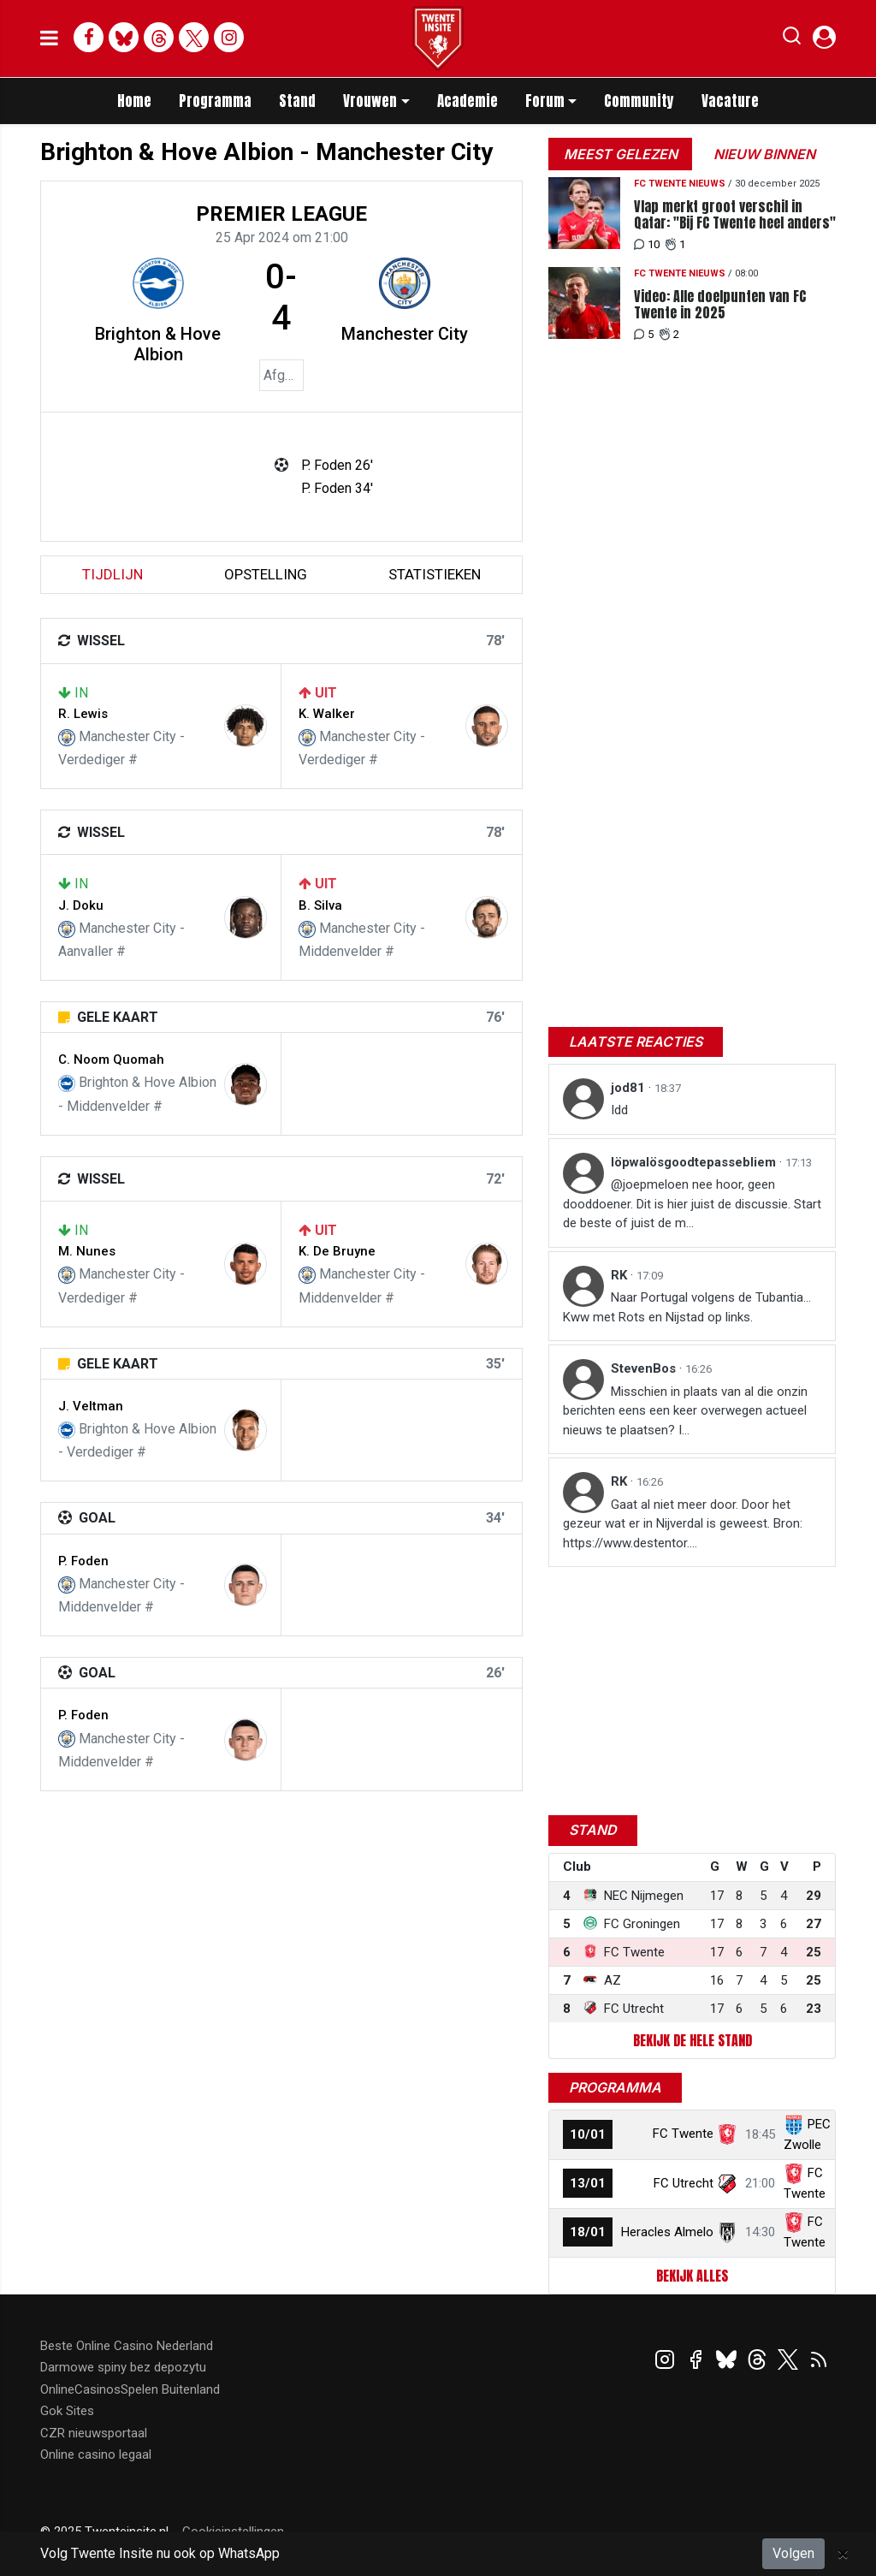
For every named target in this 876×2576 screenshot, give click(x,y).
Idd (619, 1110)
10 (647, 244)
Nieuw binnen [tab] (764, 154)
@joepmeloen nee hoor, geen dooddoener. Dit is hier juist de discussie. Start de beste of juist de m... (692, 1204)
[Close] (843, 2553)
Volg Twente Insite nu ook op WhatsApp (160, 2553)
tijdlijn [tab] (112, 574)
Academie (467, 101)
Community (639, 101)
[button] (791, 39)
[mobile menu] (49, 38)
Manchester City (404, 333)
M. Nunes (86, 1251)
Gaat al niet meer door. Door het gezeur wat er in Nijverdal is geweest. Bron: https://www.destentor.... (682, 1524)
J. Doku (81, 905)
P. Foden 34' (337, 488)
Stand (297, 101)
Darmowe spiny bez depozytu (123, 2367)
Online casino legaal (95, 2454)
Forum (545, 101)
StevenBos (645, 1368)
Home (134, 101)
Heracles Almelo (667, 2232)
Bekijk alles (692, 2275)
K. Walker (327, 713)
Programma (215, 101)
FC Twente (683, 2133)
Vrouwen (370, 101)
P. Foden (83, 1561)
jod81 (629, 1087)
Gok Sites (67, 2411)
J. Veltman (90, 1406)
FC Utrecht (683, 2183)
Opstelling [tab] (265, 574)
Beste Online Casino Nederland (126, 2345)
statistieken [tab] (434, 574)
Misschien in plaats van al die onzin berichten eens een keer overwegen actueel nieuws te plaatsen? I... (685, 1411)
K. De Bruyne (337, 1251)
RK (620, 1275)
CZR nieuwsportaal (93, 2433)
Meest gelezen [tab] (621, 154)
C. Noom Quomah (111, 1059)
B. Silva (320, 905)
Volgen (793, 2553)
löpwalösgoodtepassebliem (695, 1162)
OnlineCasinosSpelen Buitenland (130, 2389)
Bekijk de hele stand (692, 2040)
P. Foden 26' (337, 465)
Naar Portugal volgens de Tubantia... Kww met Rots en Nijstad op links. (687, 1307)
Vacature (730, 101)
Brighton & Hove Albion (158, 344)
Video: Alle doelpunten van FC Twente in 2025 (720, 304)
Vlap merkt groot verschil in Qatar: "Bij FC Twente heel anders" (735, 215)
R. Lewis (83, 713)
